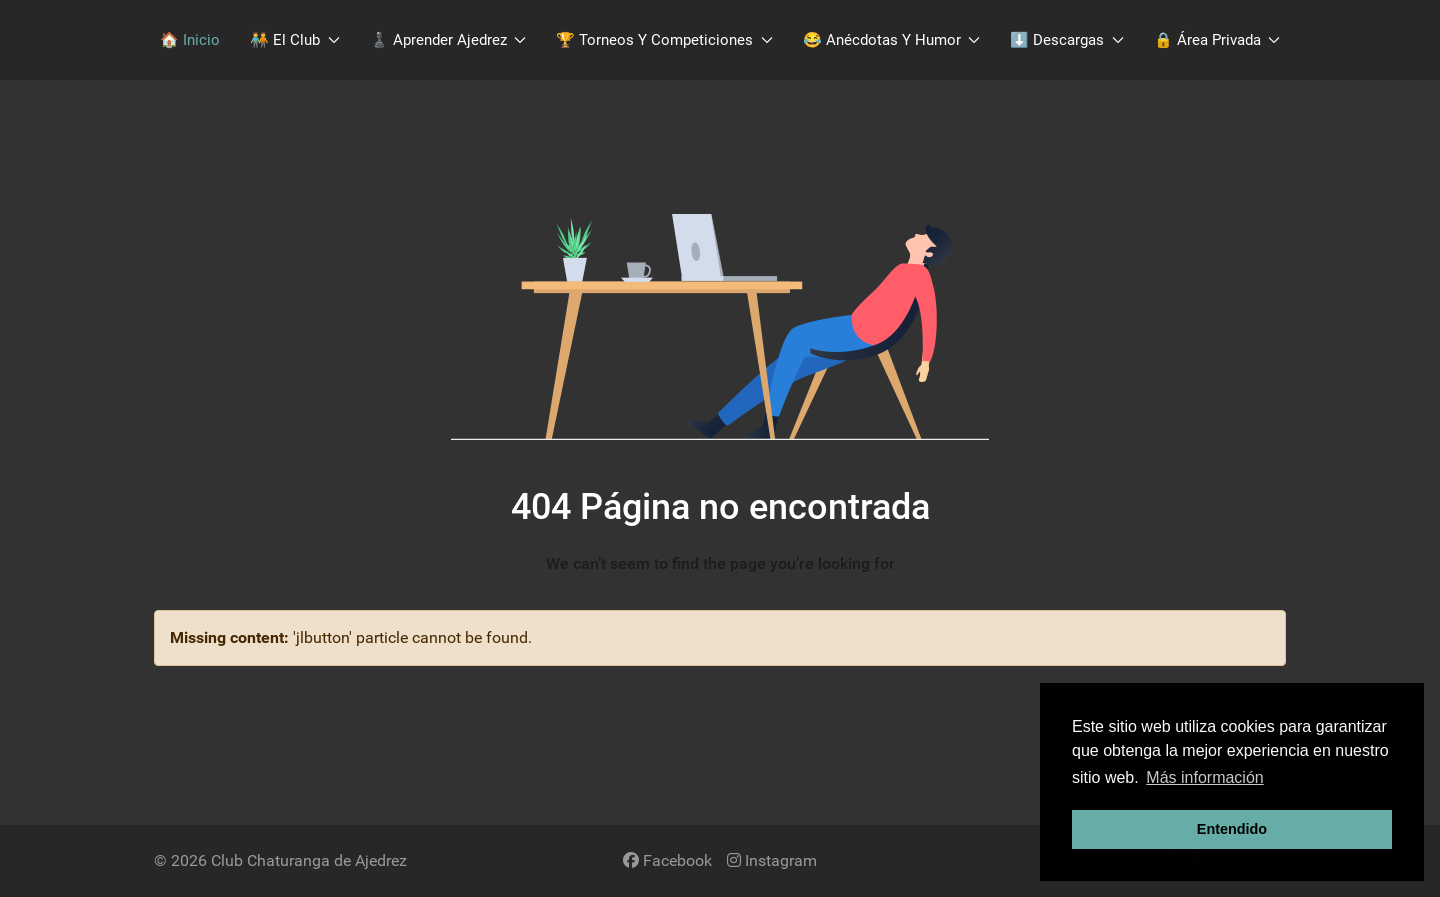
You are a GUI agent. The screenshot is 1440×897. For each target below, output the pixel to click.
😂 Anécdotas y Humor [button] (892, 40)
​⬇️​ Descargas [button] (1067, 40)
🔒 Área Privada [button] (1217, 40)
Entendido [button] (1232, 829)
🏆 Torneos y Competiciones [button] (664, 40)
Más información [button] (1204, 777)
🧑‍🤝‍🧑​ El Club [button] (295, 40)
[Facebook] (667, 860)
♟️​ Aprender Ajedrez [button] (448, 40)
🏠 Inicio (190, 40)
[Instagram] (772, 860)
